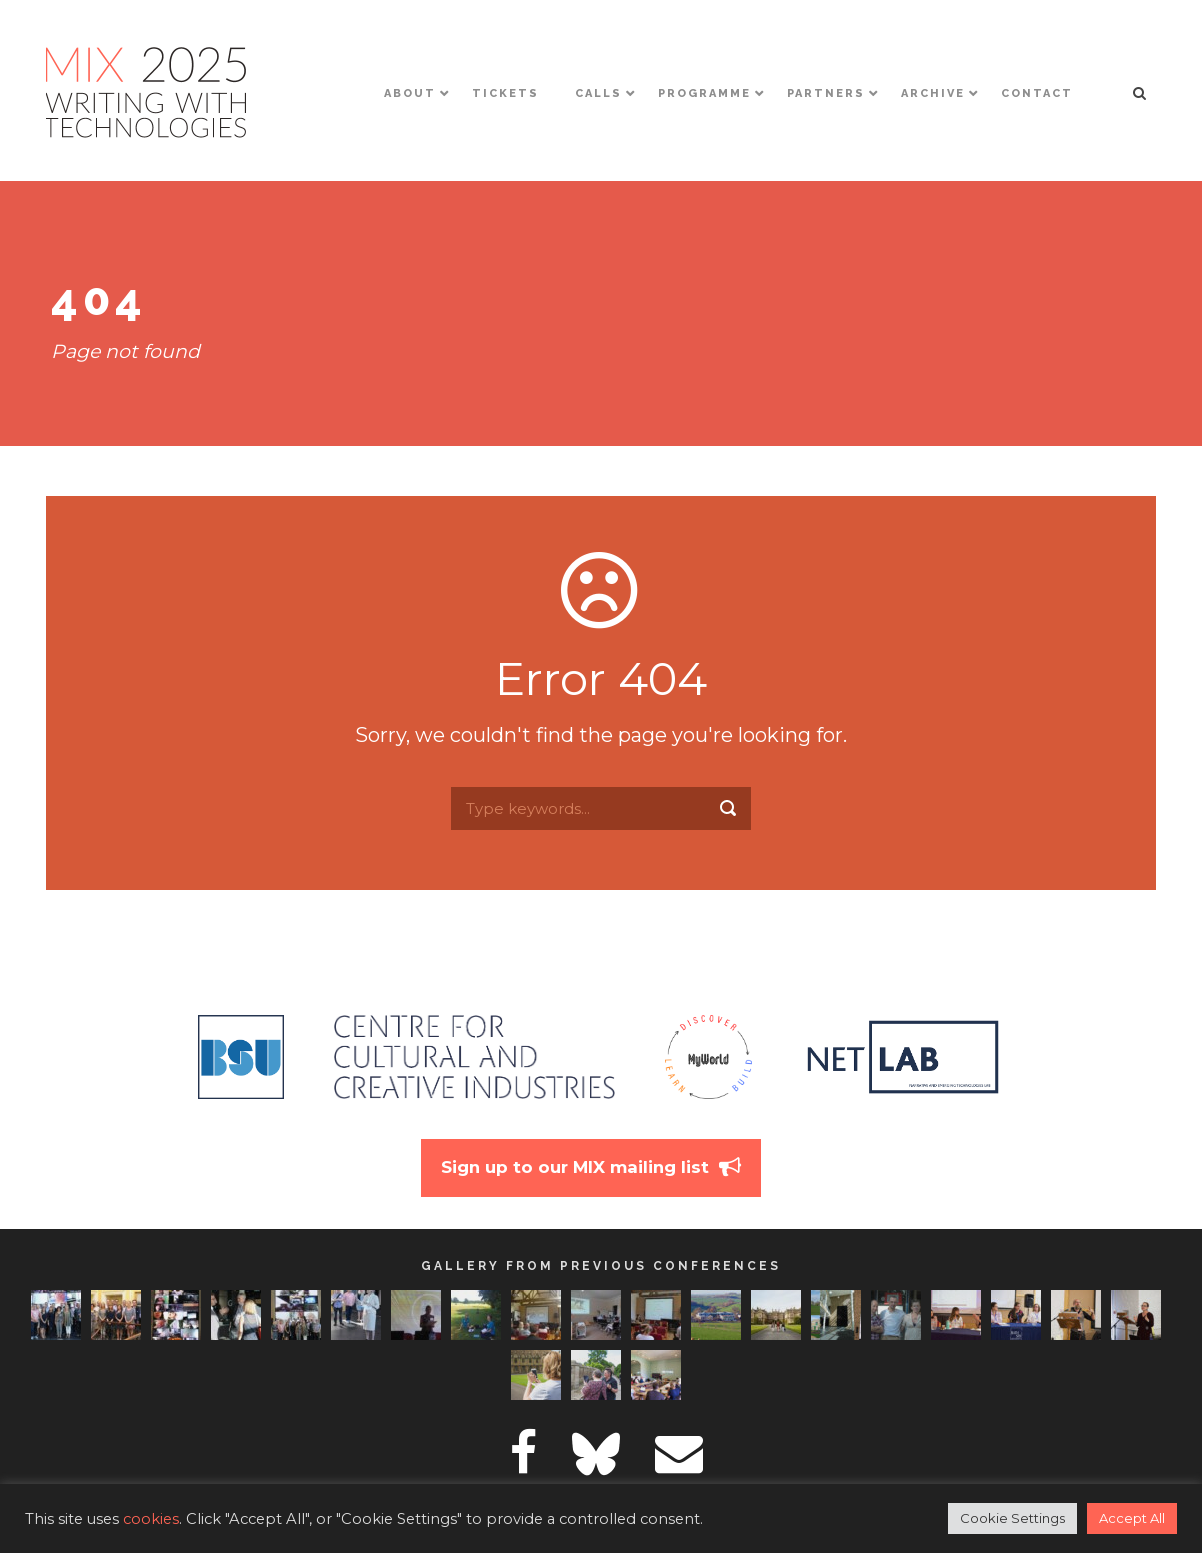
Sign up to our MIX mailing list (575, 1167)
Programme (704, 93)
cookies (151, 1519)
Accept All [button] (1132, 1518)
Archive (933, 93)
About (410, 93)
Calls (598, 93)
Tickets (505, 93)
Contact (1037, 93)
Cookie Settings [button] (1012, 1518)
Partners (826, 93)
